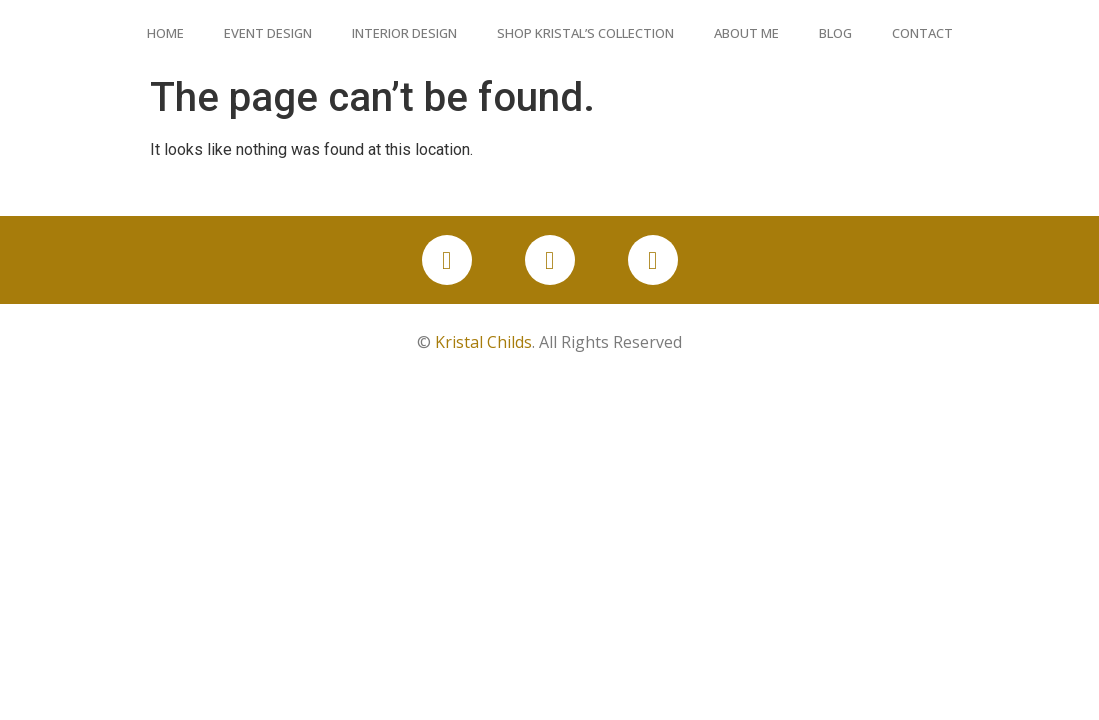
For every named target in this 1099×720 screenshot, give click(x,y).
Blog (835, 33)
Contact (922, 33)
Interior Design (404, 33)
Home (165, 33)
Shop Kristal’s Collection (585, 33)
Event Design (268, 33)
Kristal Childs (483, 342)
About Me (746, 33)
